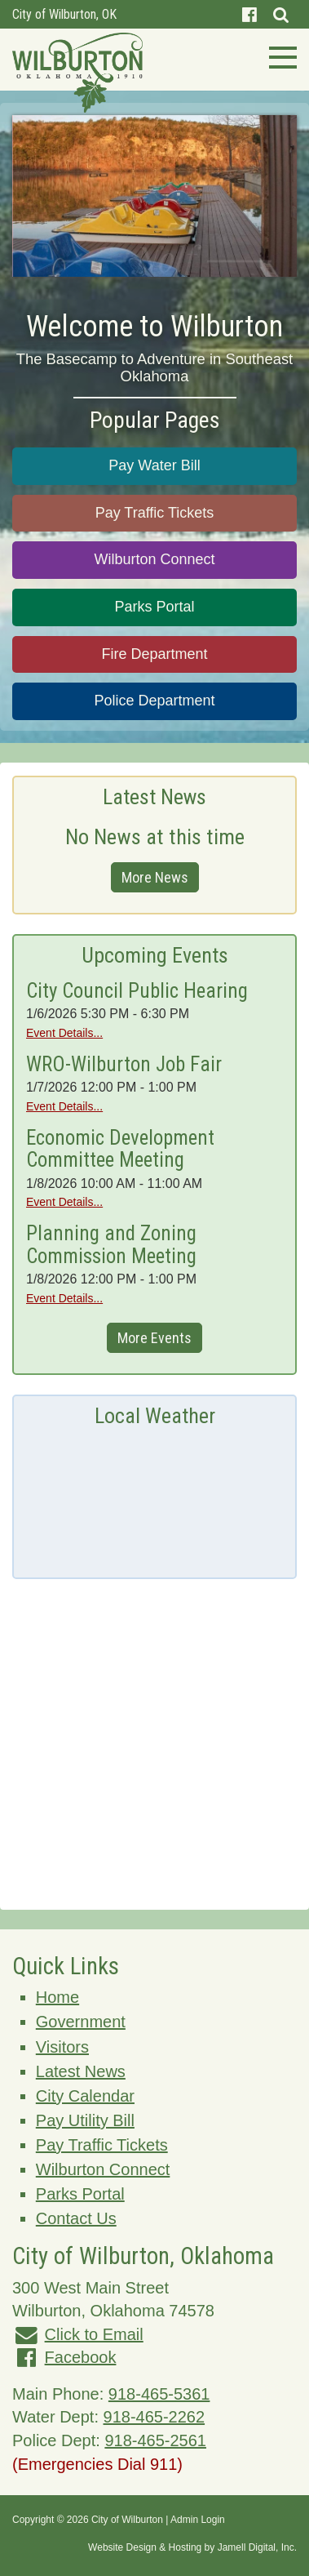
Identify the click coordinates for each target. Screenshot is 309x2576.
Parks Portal (154, 606)
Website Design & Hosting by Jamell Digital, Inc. (192, 2547)
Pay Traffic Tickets (154, 513)
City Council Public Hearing (137, 991)
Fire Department (154, 654)
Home (57, 1997)
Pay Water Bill (154, 465)
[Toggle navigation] (278, 55)
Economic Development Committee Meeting (120, 1149)
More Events (154, 1337)
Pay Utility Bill (85, 2120)
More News (154, 877)
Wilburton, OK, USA (154, 1496)
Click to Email (94, 2334)
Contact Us (76, 2218)
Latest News (81, 2071)
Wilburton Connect (154, 559)
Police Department (154, 700)
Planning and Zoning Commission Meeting (111, 1244)
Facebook (81, 2357)
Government (81, 2022)
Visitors (62, 2047)
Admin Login (197, 2519)
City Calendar (85, 2096)
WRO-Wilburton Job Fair (124, 1064)
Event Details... (64, 1032)
